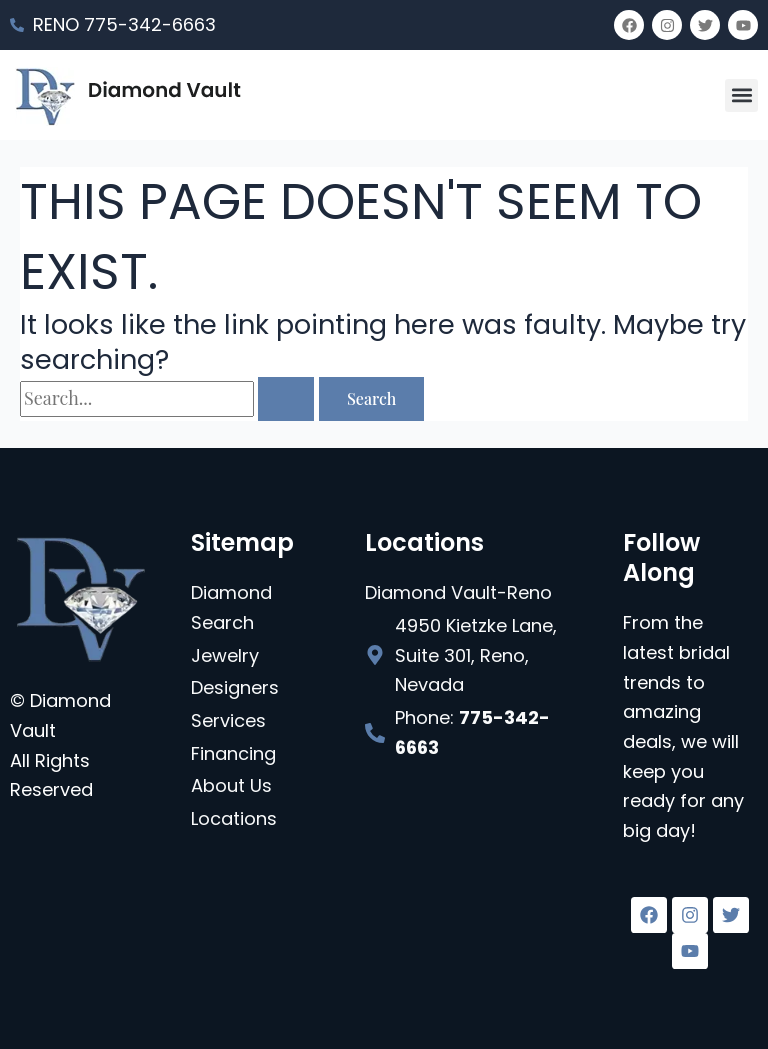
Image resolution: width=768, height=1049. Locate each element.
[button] (741, 95)
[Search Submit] (286, 399)
